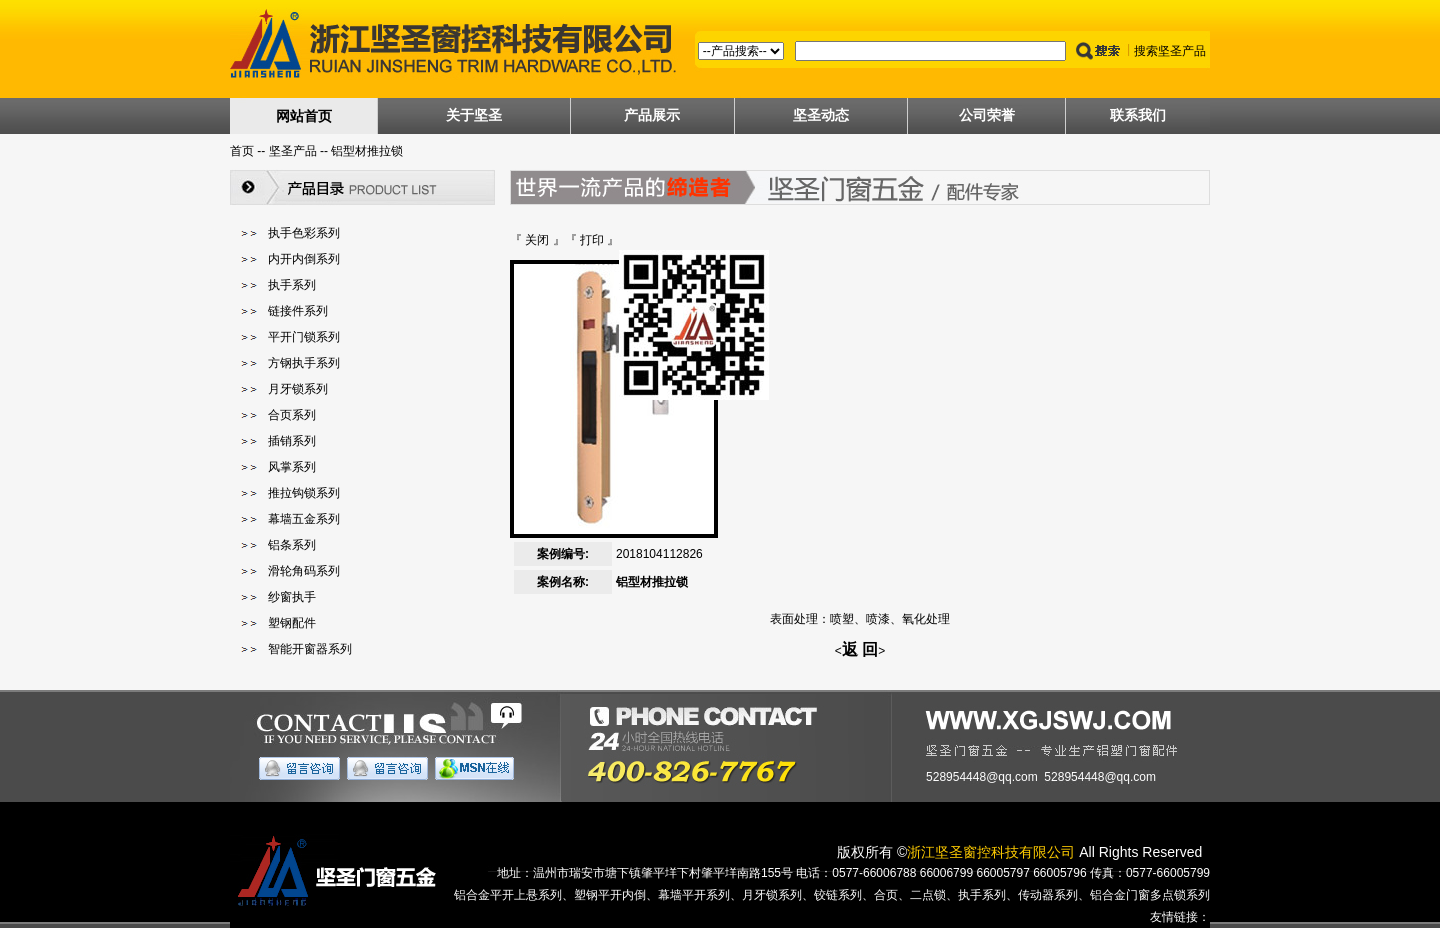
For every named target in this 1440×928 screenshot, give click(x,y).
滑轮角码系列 (304, 571)
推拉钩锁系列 (304, 493)
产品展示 (652, 115)
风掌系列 (292, 467)
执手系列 (292, 285)
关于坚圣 (474, 115)
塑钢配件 (292, 623)
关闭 (537, 240)
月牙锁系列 (298, 389)
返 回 (860, 649)
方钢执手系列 (304, 363)
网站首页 (304, 116)
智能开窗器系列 (310, 649)
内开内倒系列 (304, 259)
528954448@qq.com (982, 777)
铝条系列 (292, 545)
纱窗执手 (292, 597)
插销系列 (292, 441)
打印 (592, 240)
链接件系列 (298, 311)
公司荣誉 (987, 115)
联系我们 (1138, 115)
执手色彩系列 (304, 233)
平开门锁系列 (304, 337)
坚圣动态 (821, 115)
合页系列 (292, 415)
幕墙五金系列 (304, 519)
